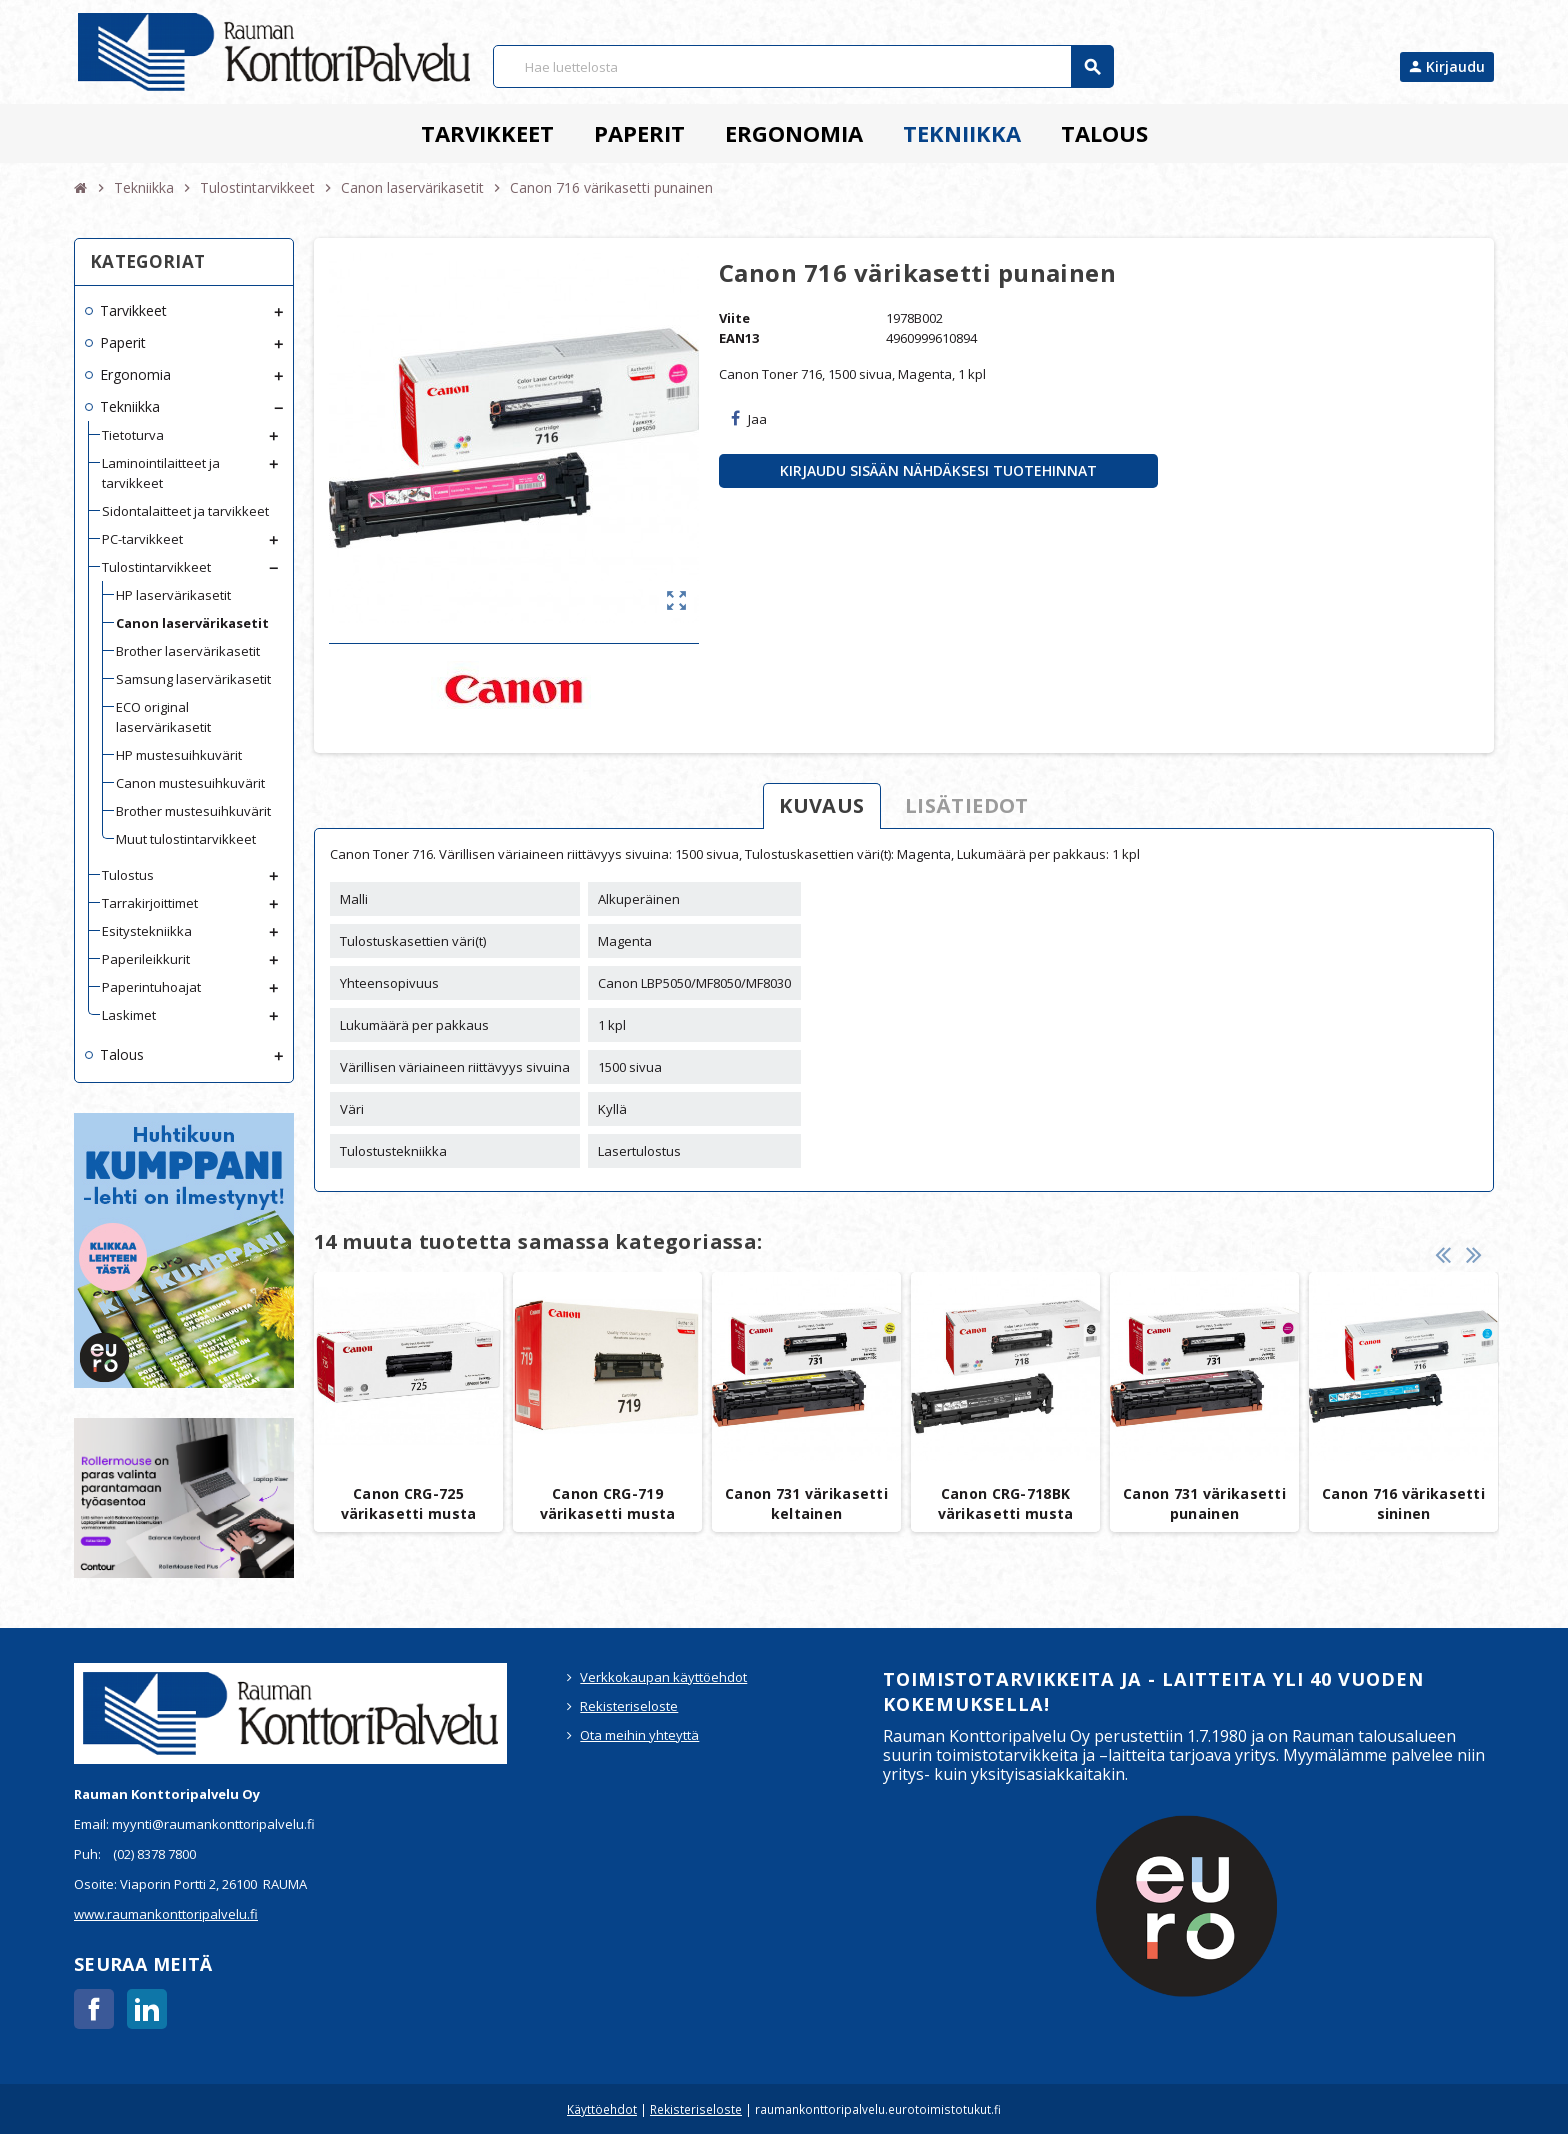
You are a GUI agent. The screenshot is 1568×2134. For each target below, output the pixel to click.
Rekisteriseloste (629, 1706)
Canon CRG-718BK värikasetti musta (1006, 1503)
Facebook (94, 2009)
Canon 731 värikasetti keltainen (806, 1503)
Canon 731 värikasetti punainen (1204, 1503)
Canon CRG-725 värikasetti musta (409, 1503)
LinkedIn (147, 2009)
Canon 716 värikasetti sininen (1403, 1503)
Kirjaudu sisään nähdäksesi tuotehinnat (938, 470)
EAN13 (739, 338)
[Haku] (803, 66)
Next (1474, 1252)
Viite (734, 318)
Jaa (749, 419)
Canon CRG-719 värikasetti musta (608, 1503)
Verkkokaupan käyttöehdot (663, 1677)
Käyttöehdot (602, 2109)
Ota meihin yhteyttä (639, 1735)
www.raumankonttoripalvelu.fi (166, 1914)
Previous (1443, 1252)
